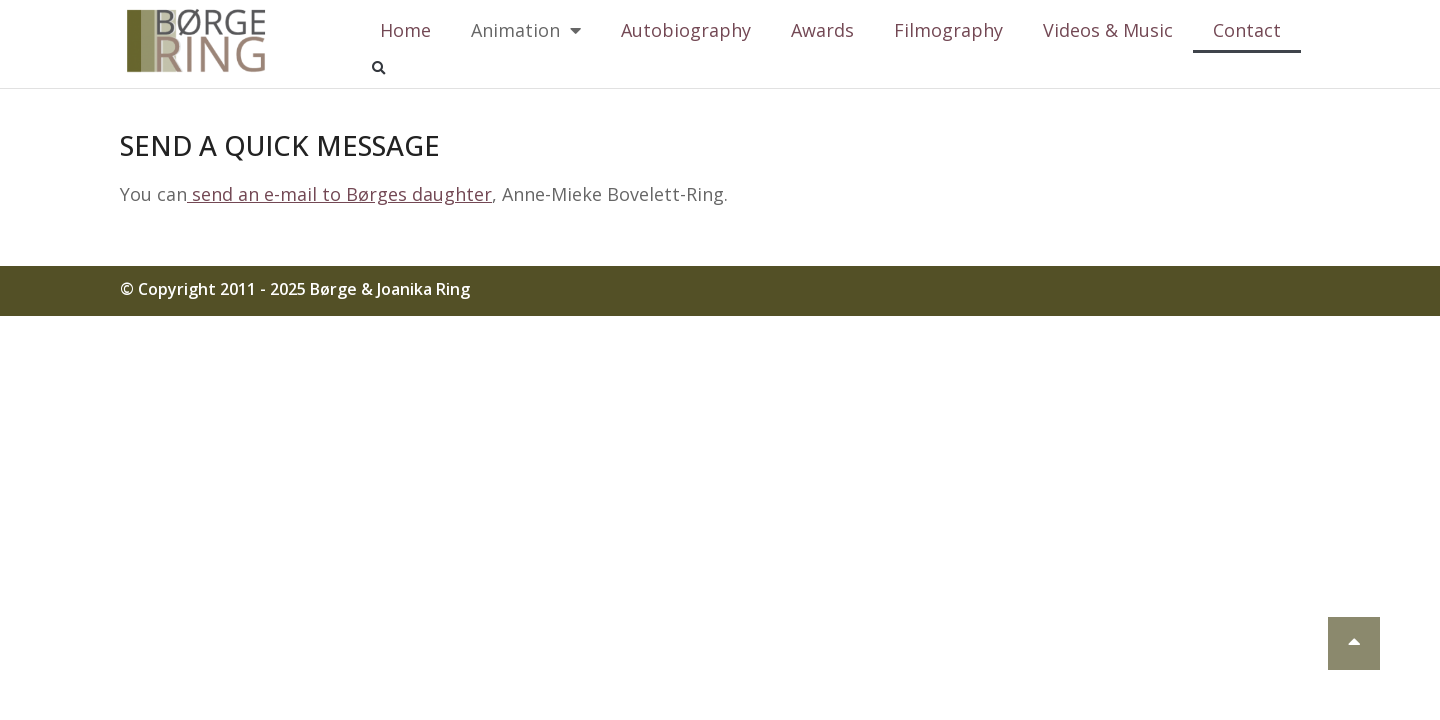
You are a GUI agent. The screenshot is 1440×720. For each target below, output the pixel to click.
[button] (378, 69)
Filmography (948, 30)
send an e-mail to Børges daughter (339, 194)
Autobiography (686, 30)
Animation (526, 30)
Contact (1247, 30)
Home (405, 30)
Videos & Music (1108, 30)
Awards (822, 30)
